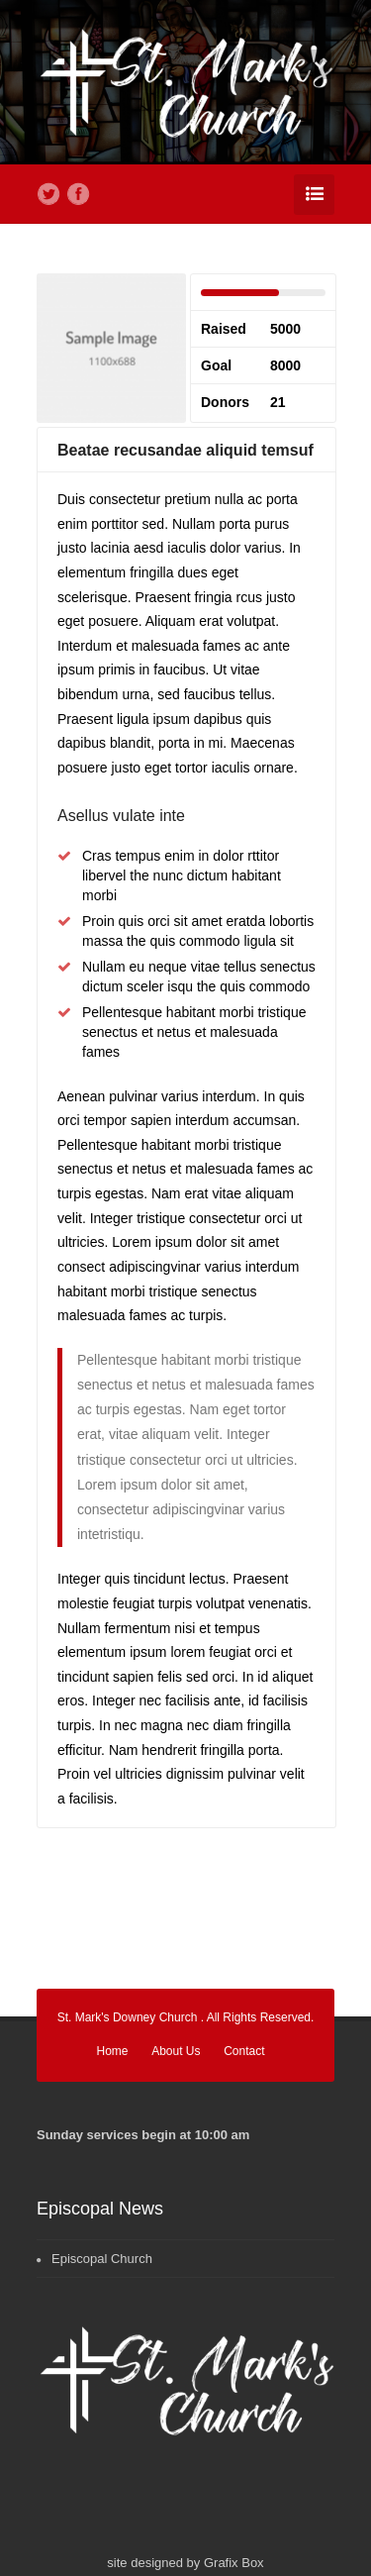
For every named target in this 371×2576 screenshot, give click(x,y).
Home (113, 2051)
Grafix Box (234, 2562)
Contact (244, 2051)
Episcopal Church (101, 2258)
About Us (175, 2051)
